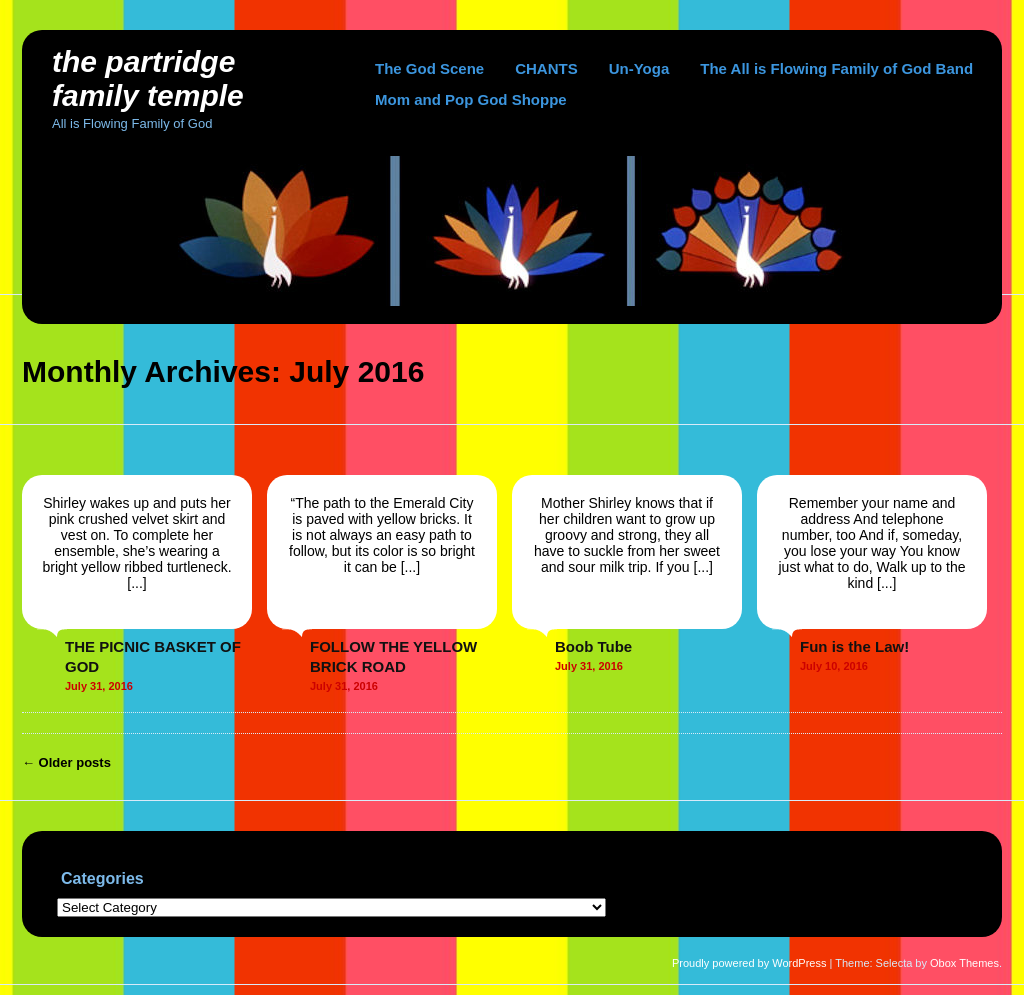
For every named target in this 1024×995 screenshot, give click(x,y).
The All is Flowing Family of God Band (836, 68)
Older (66, 762)
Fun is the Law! (854, 646)
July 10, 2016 (834, 666)
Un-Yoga (639, 68)
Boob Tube (593, 646)
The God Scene (429, 68)
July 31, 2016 (99, 686)
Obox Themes (964, 963)
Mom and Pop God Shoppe (471, 99)
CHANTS (546, 68)
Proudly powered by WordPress (749, 963)
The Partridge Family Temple (148, 78)
